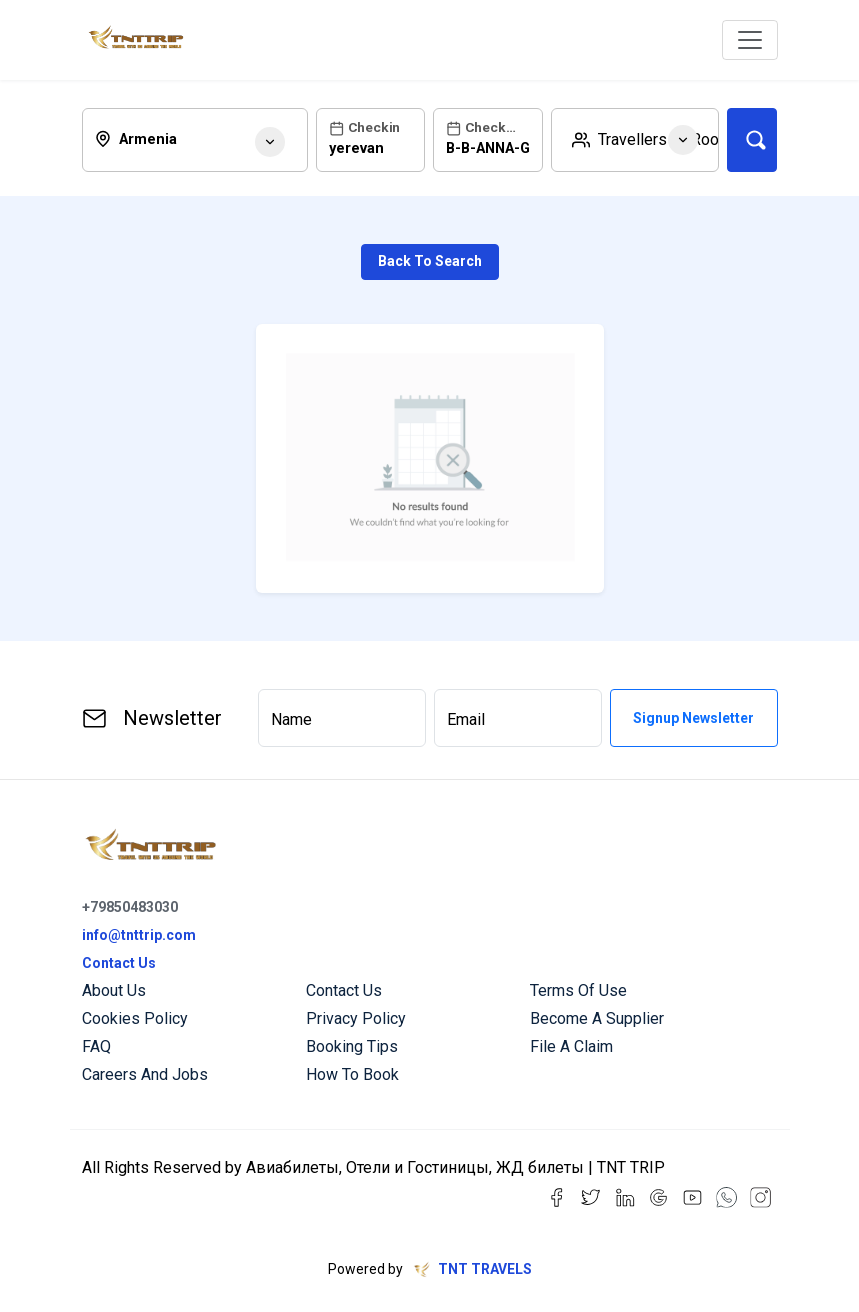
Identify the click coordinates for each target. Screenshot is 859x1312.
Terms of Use (578, 990)
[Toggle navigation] (750, 40)
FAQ (96, 1046)
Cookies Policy (135, 1018)
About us (114, 990)
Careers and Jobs (145, 1074)
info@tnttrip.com (139, 935)
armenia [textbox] (148, 139)
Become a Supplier (597, 1018)
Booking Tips (352, 1046)
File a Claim (571, 1046)
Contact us (344, 990)
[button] (635, 140)
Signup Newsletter (693, 718)
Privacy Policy (356, 1018)
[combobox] (195, 140)
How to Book (352, 1074)
